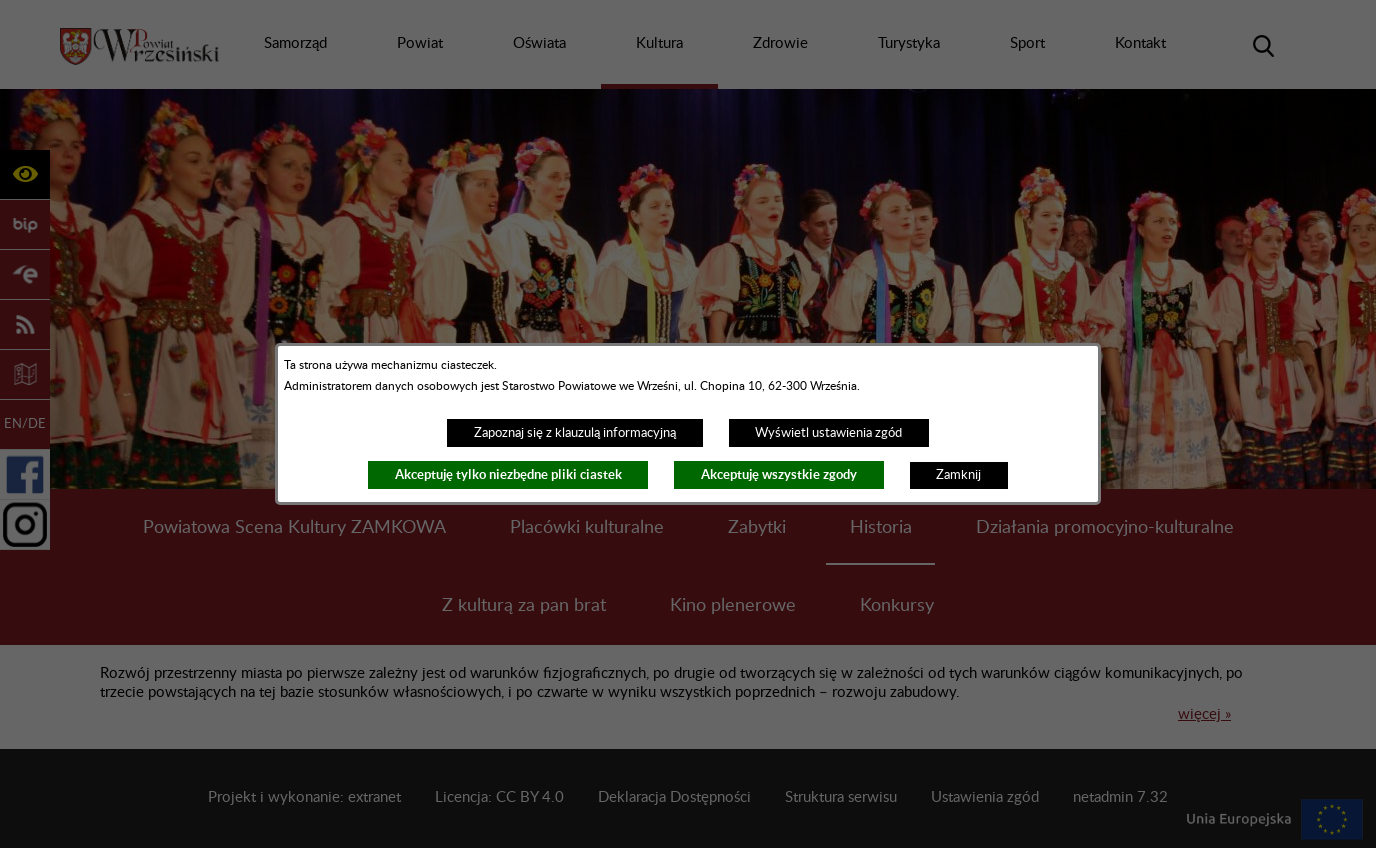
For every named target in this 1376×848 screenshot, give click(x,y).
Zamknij (958, 475)
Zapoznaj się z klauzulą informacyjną (575, 433)
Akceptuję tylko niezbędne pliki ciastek (508, 474)
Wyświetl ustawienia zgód (828, 433)
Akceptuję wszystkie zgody (779, 474)
